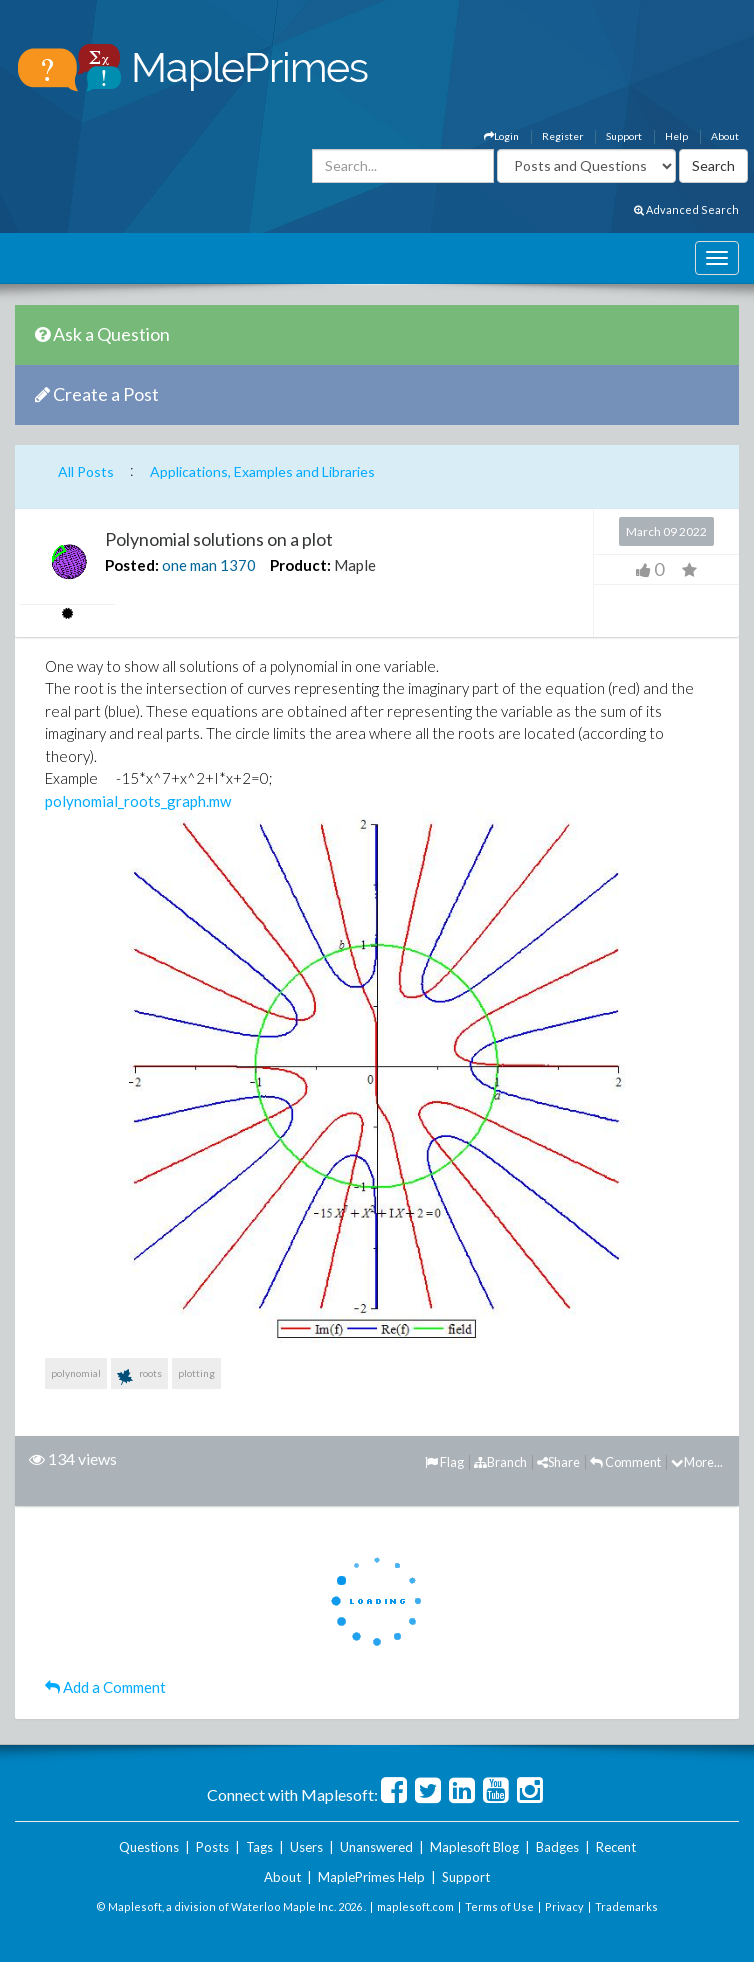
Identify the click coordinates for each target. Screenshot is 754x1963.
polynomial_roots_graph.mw (138, 801)
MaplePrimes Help (371, 1877)
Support (624, 136)
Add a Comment (105, 1687)
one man (189, 565)
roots (139, 1377)
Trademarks (626, 1906)
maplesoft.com (415, 1906)
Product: (300, 565)
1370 (238, 565)
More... (697, 1462)
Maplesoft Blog (474, 1847)
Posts (212, 1847)
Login (501, 136)
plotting (196, 1373)
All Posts (86, 471)
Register (562, 136)
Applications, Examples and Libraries (262, 471)
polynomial (76, 1373)
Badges (557, 1847)
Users (306, 1847)
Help (676, 136)
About (725, 136)
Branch (500, 1462)
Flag (444, 1462)
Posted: (132, 565)
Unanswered (376, 1847)
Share (558, 1462)
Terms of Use (499, 1906)
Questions (149, 1847)
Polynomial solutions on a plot (219, 539)
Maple (355, 565)
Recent (616, 1847)
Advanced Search (686, 209)
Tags (259, 1847)
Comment (625, 1462)
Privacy (564, 1906)
